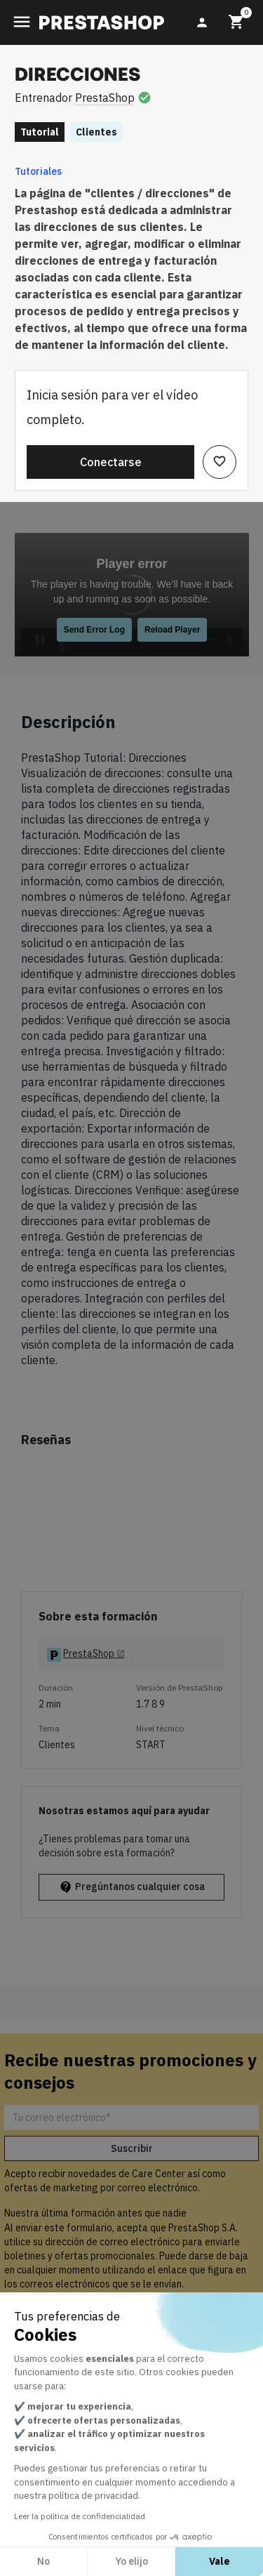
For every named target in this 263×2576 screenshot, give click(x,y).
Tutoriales (38, 171)
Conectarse (111, 462)
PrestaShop (105, 98)
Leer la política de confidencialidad (79, 2516)
